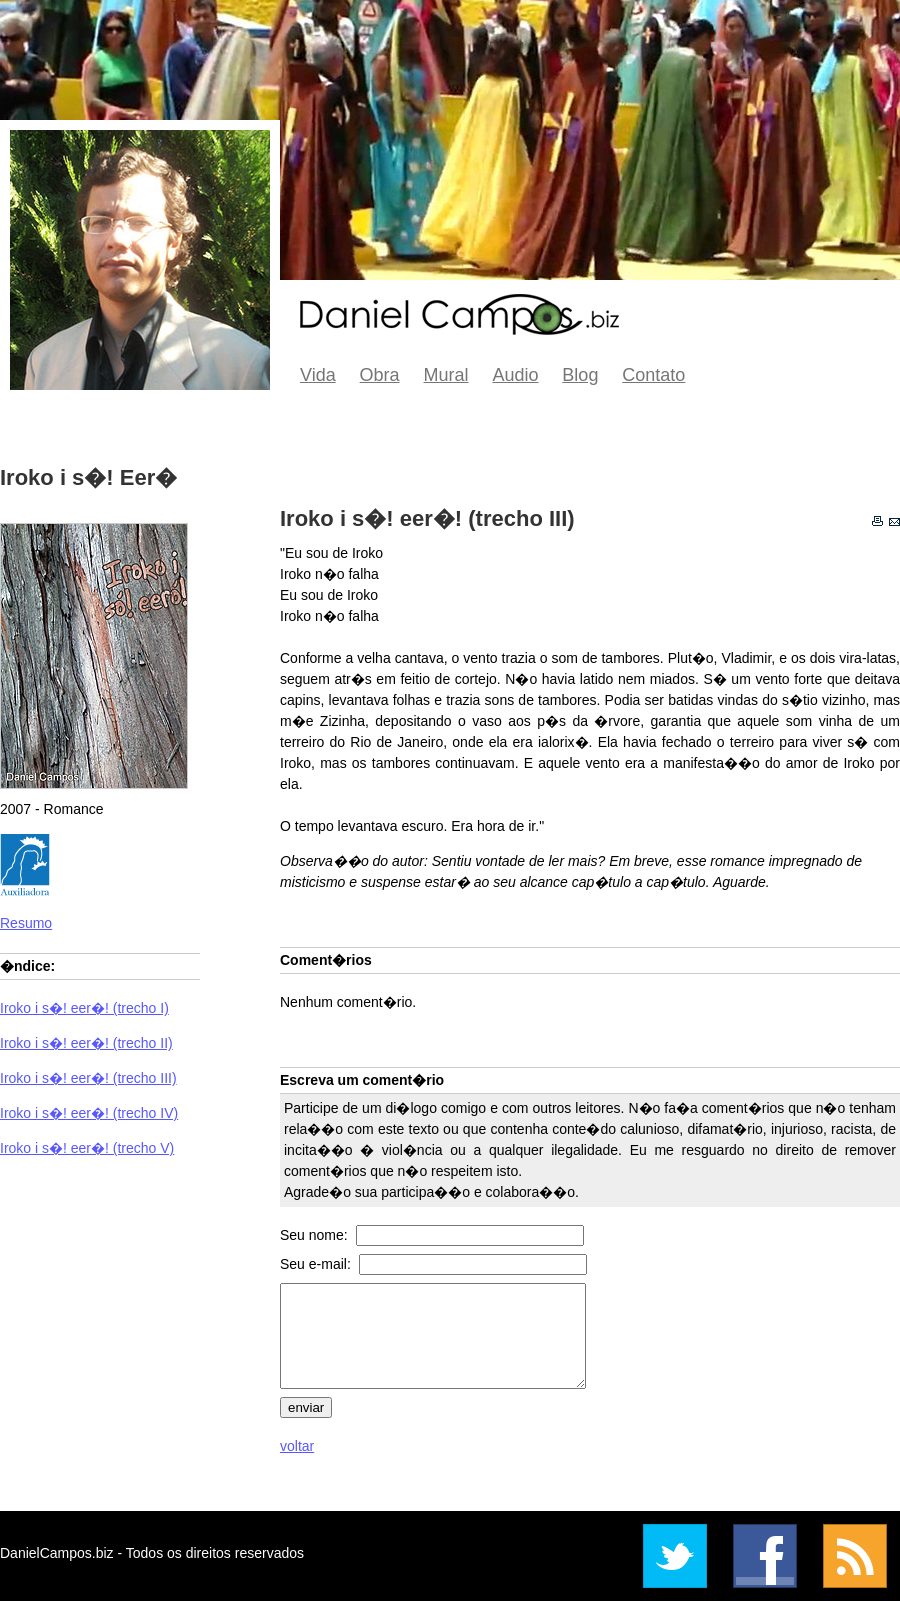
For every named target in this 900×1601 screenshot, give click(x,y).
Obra (380, 375)
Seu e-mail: (317, 1264)
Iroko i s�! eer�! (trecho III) (88, 1078)
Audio (515, 375)
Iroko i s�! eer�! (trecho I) (84, 1008)
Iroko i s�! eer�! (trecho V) (87, 1148)
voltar (297, 1446)
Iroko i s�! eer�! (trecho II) (86, 1043)
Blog (580, 375)
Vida (318, 375)
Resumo (26, 923)
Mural (446, 375)
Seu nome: (316, 1235)
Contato (653, 375)
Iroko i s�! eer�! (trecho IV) (89, 1113)
